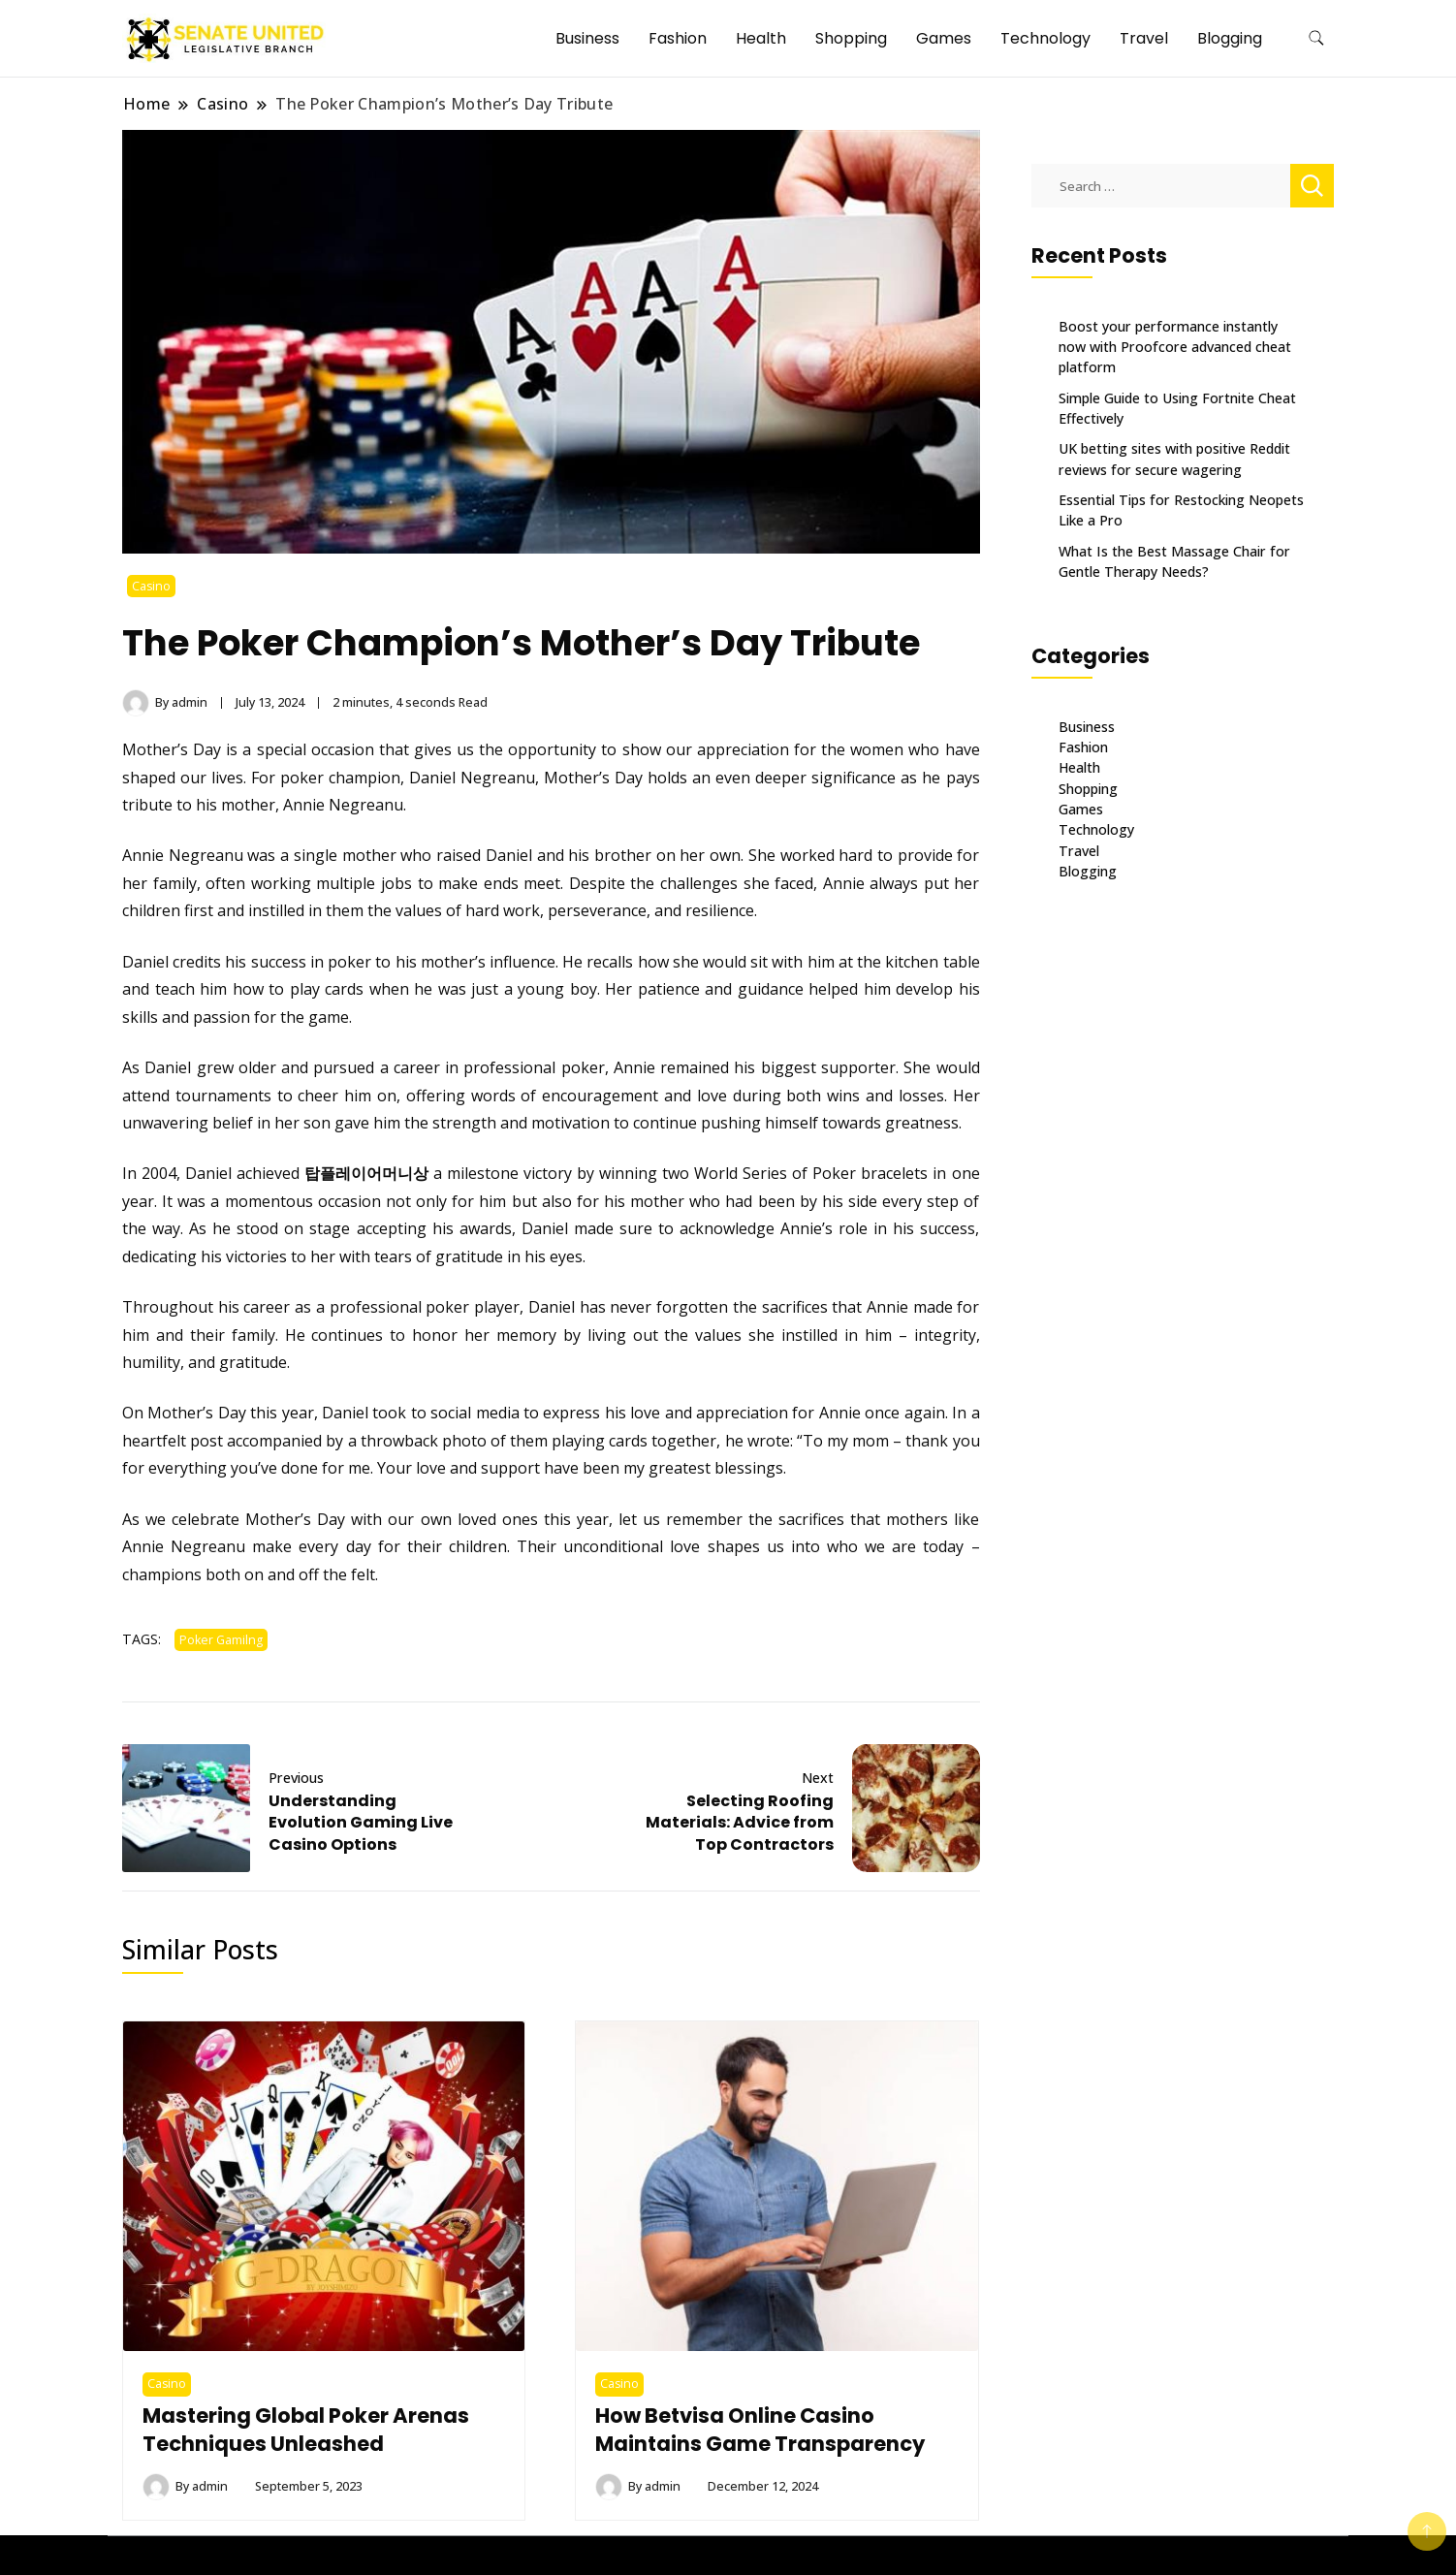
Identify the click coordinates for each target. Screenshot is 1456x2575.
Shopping (851, 38)
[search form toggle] (1316, 38)
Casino (151, 586)
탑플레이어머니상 (366, 1173)
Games (943, 38)
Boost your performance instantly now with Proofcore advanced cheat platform (1175, 347)
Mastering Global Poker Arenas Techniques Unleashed (307, 2430)
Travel (1144, 38)
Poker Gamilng (221, 1640)
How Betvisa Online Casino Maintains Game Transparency (762, 2430)
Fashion (678, 38)
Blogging (1229, 38)
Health (761, 38)
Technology (1045, 38)
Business (587, 38)
